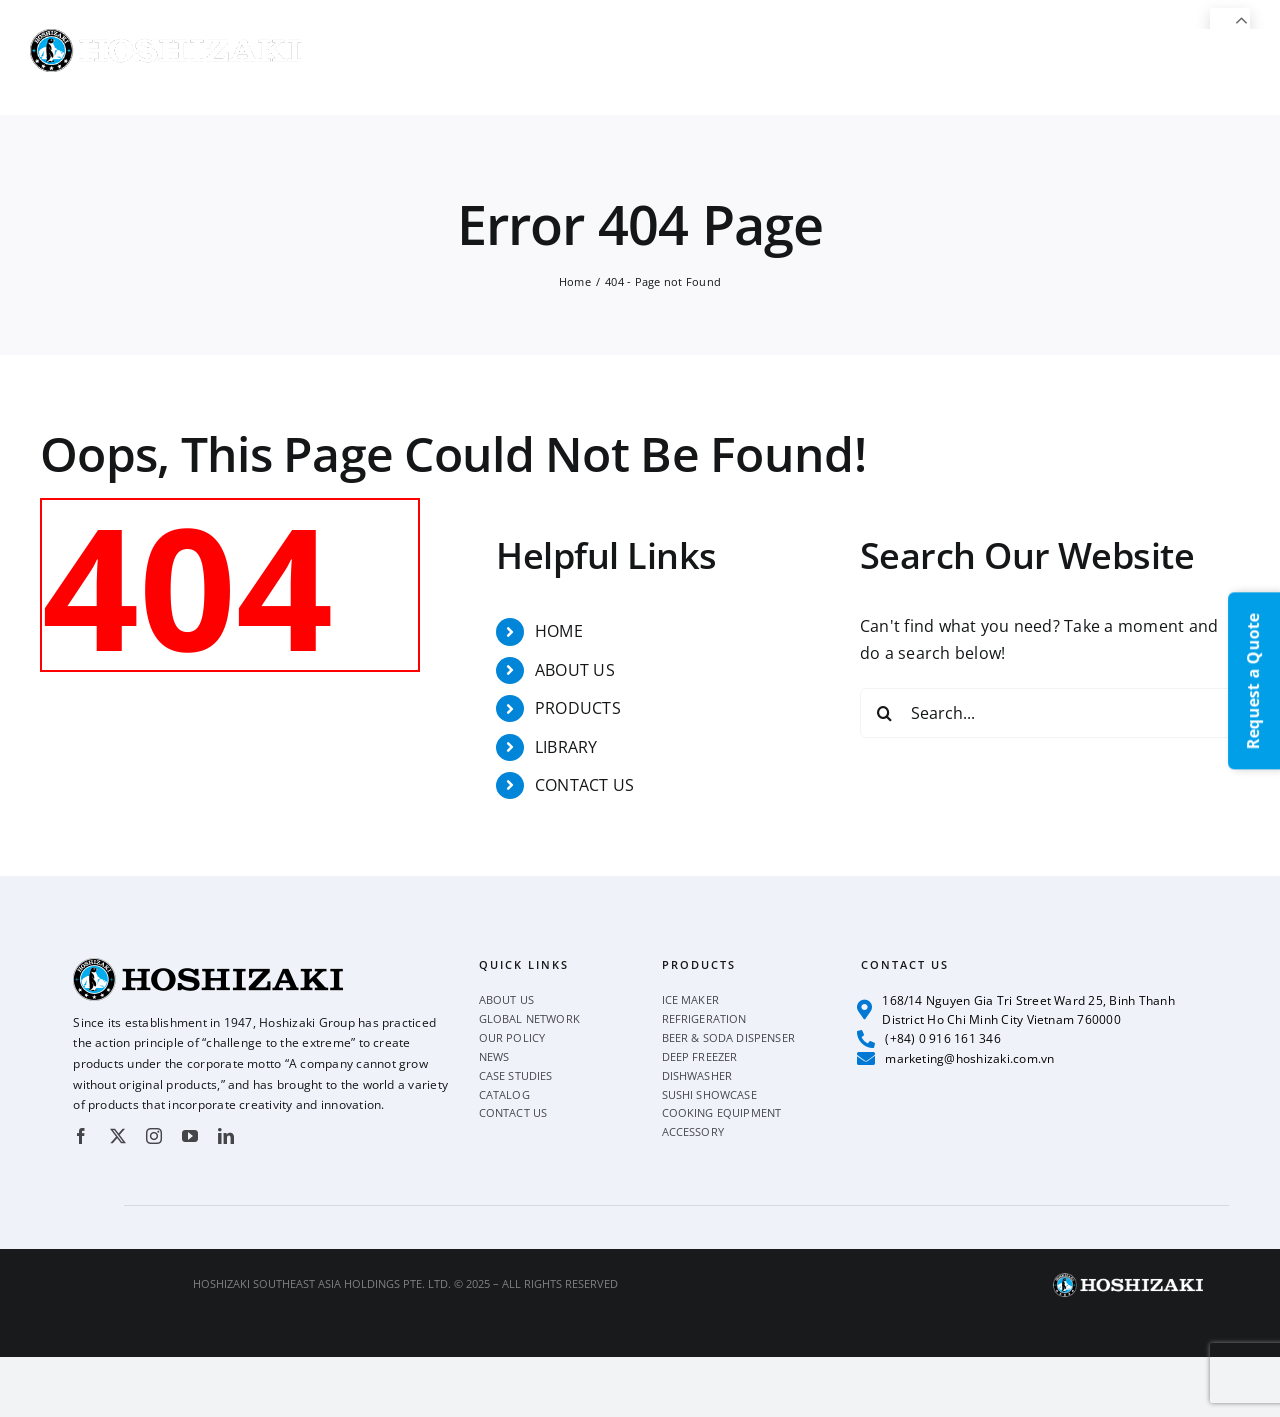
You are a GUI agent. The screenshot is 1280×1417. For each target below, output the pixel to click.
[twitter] (118, 1136)
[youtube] (190, 1136)
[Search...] (1050, 713)
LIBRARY (566, 747)
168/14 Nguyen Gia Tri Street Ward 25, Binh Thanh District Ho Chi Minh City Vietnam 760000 (1016, 1010)
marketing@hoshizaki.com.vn (956, 1058)
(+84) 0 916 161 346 (929, 1039)
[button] (1217, 71)
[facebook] (81, 1136)
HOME (559, 631)
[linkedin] (226, 1136)
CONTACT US (584, 785)
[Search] (885, 713)
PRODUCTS (578, 708)
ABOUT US (575, 670)
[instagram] (154, 1136)
